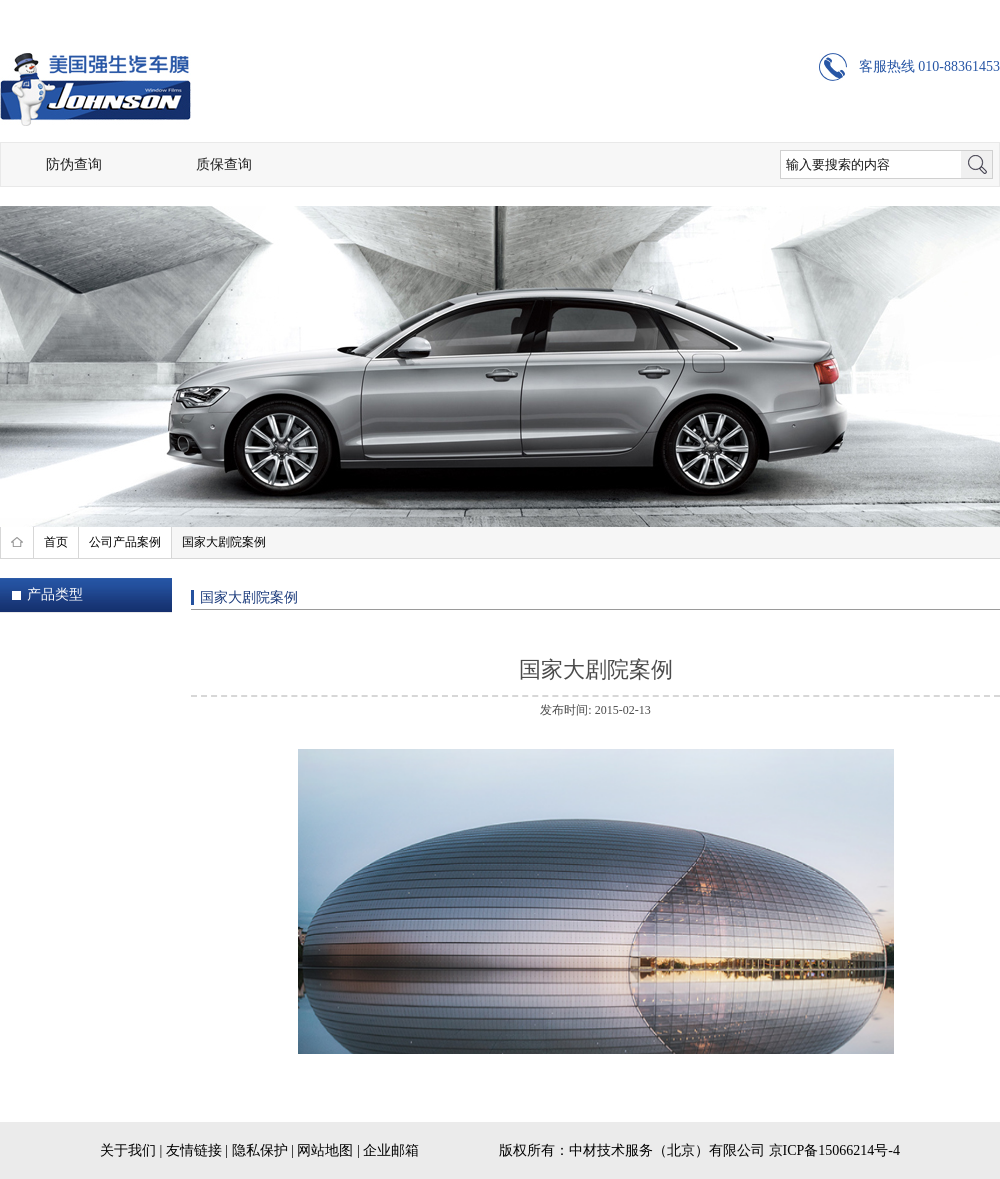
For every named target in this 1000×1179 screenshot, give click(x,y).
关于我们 (128, 1150)
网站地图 (325, 1150)
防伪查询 (74, 164)
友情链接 (194, 1150)
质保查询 (224, 164)
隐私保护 (260, 1150)
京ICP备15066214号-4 (834, 1150)
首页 (56, 542)
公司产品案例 (125, 542)
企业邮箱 (391, 1150)
